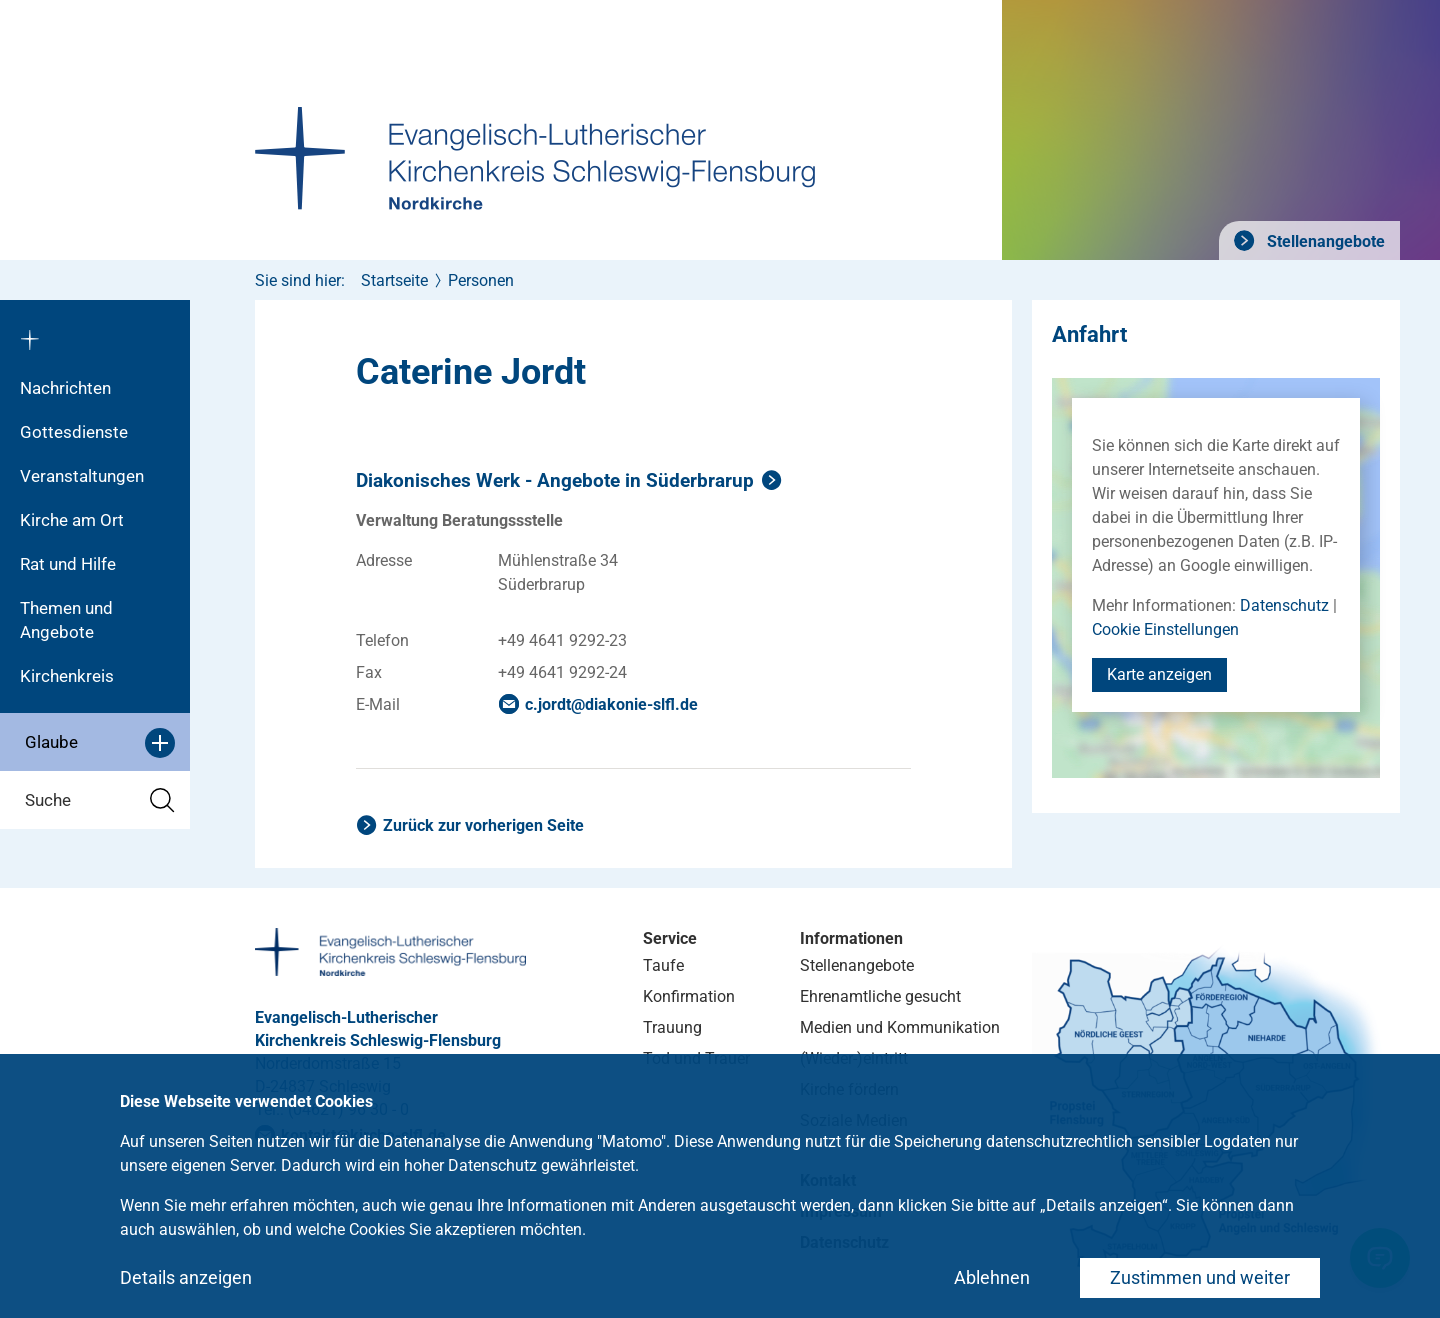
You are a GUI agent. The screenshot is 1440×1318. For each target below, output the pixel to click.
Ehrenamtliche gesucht (880, 996)
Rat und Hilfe (68, 564)
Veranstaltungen (82, 476)
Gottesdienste (74, 432)
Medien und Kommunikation (900, 1027)
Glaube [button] (100, 743)
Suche (100, 800)
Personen (481, 280)
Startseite (394, 280)
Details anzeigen (186, 1277)
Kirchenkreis (67, 676)
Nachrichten (65, 388)
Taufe (663, 965)
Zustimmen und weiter (1200, 1277)
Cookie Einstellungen (1165, 629)
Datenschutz (1284, 605)
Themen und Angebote (66, 620)
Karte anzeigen (1159, 674)
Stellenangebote (1324, 241)
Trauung (672, 1027)
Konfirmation (689, 996)
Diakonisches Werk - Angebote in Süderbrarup (555, 480)
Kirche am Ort (72, 520)
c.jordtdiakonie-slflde (611, 704)
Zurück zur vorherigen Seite (483, 825)
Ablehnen (992, 1277)
